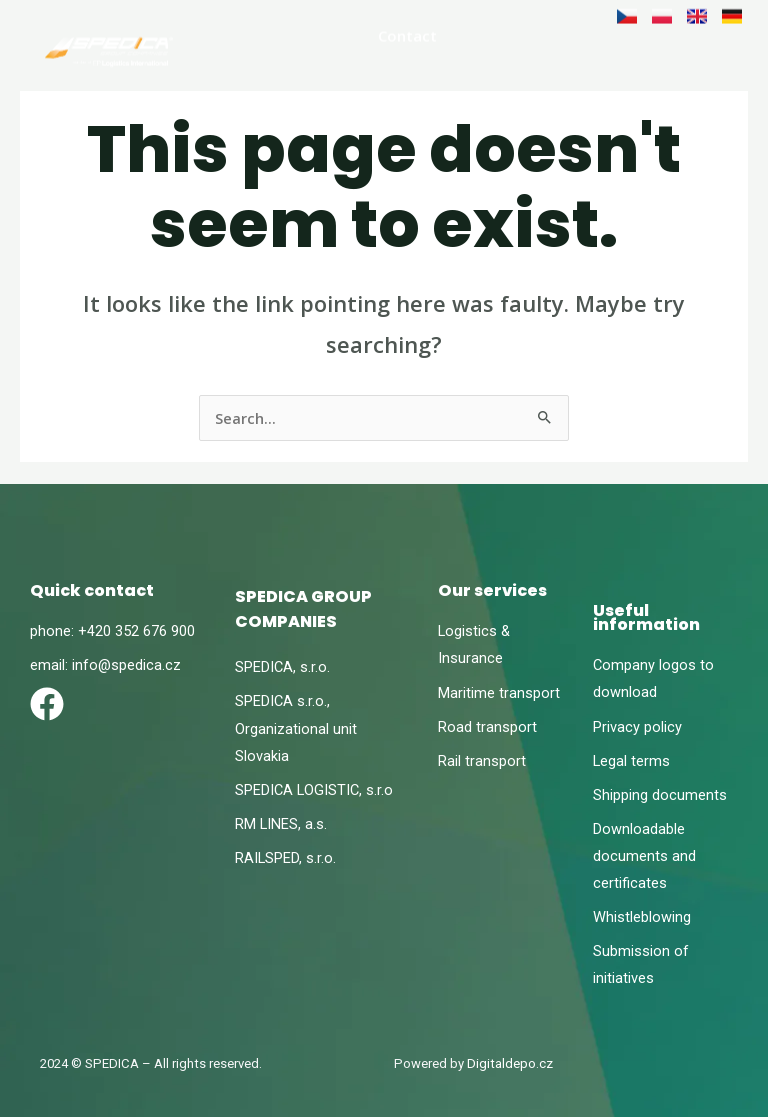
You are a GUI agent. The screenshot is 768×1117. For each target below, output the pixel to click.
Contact (407, 33)
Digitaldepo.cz (510, 1063)
